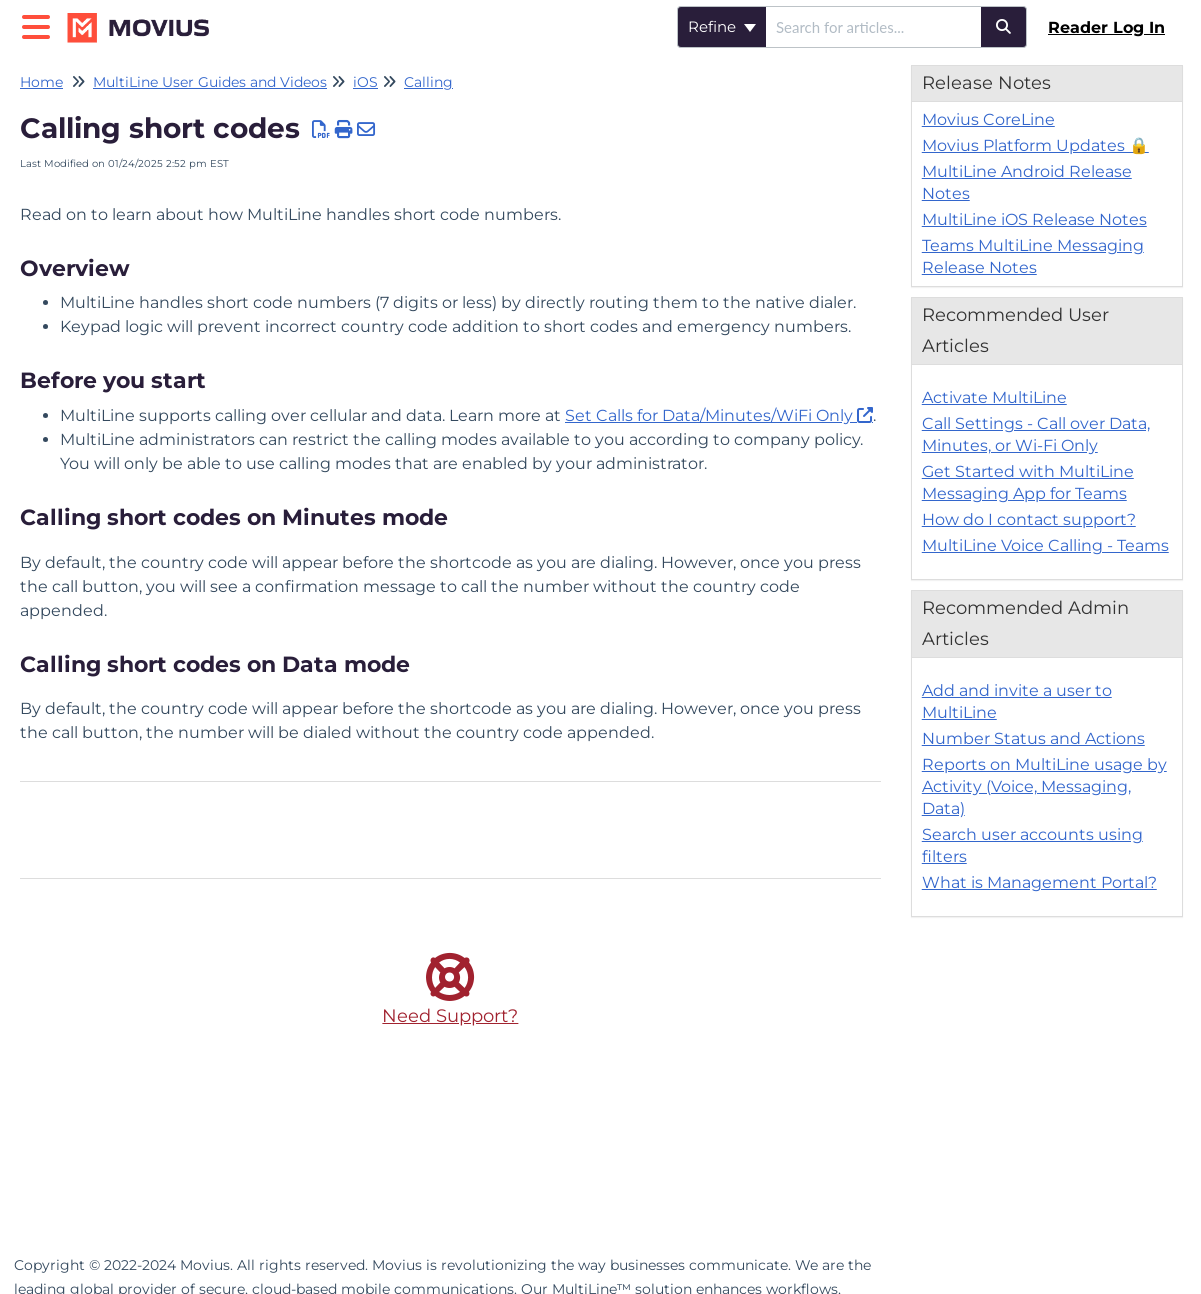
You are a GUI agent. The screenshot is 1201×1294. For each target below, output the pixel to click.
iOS (365, 82)
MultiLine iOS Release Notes (1034, 219)
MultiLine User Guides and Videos (210, 82)
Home (41, 82)
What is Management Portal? (1039, 882)
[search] (873, 27)
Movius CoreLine (988, 119)
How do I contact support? (1029, 519)
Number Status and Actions (1033, 738)
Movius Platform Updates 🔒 (1035, 145)
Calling (428, 82)
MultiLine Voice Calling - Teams (1045, 545)
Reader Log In (1106, 27)
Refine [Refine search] (722, 26)
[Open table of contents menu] (40, 24)
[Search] (1004, 27)
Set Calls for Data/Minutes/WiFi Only (709, 415)
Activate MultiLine (994, 397)
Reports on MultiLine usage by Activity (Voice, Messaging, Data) (1044, 786)
